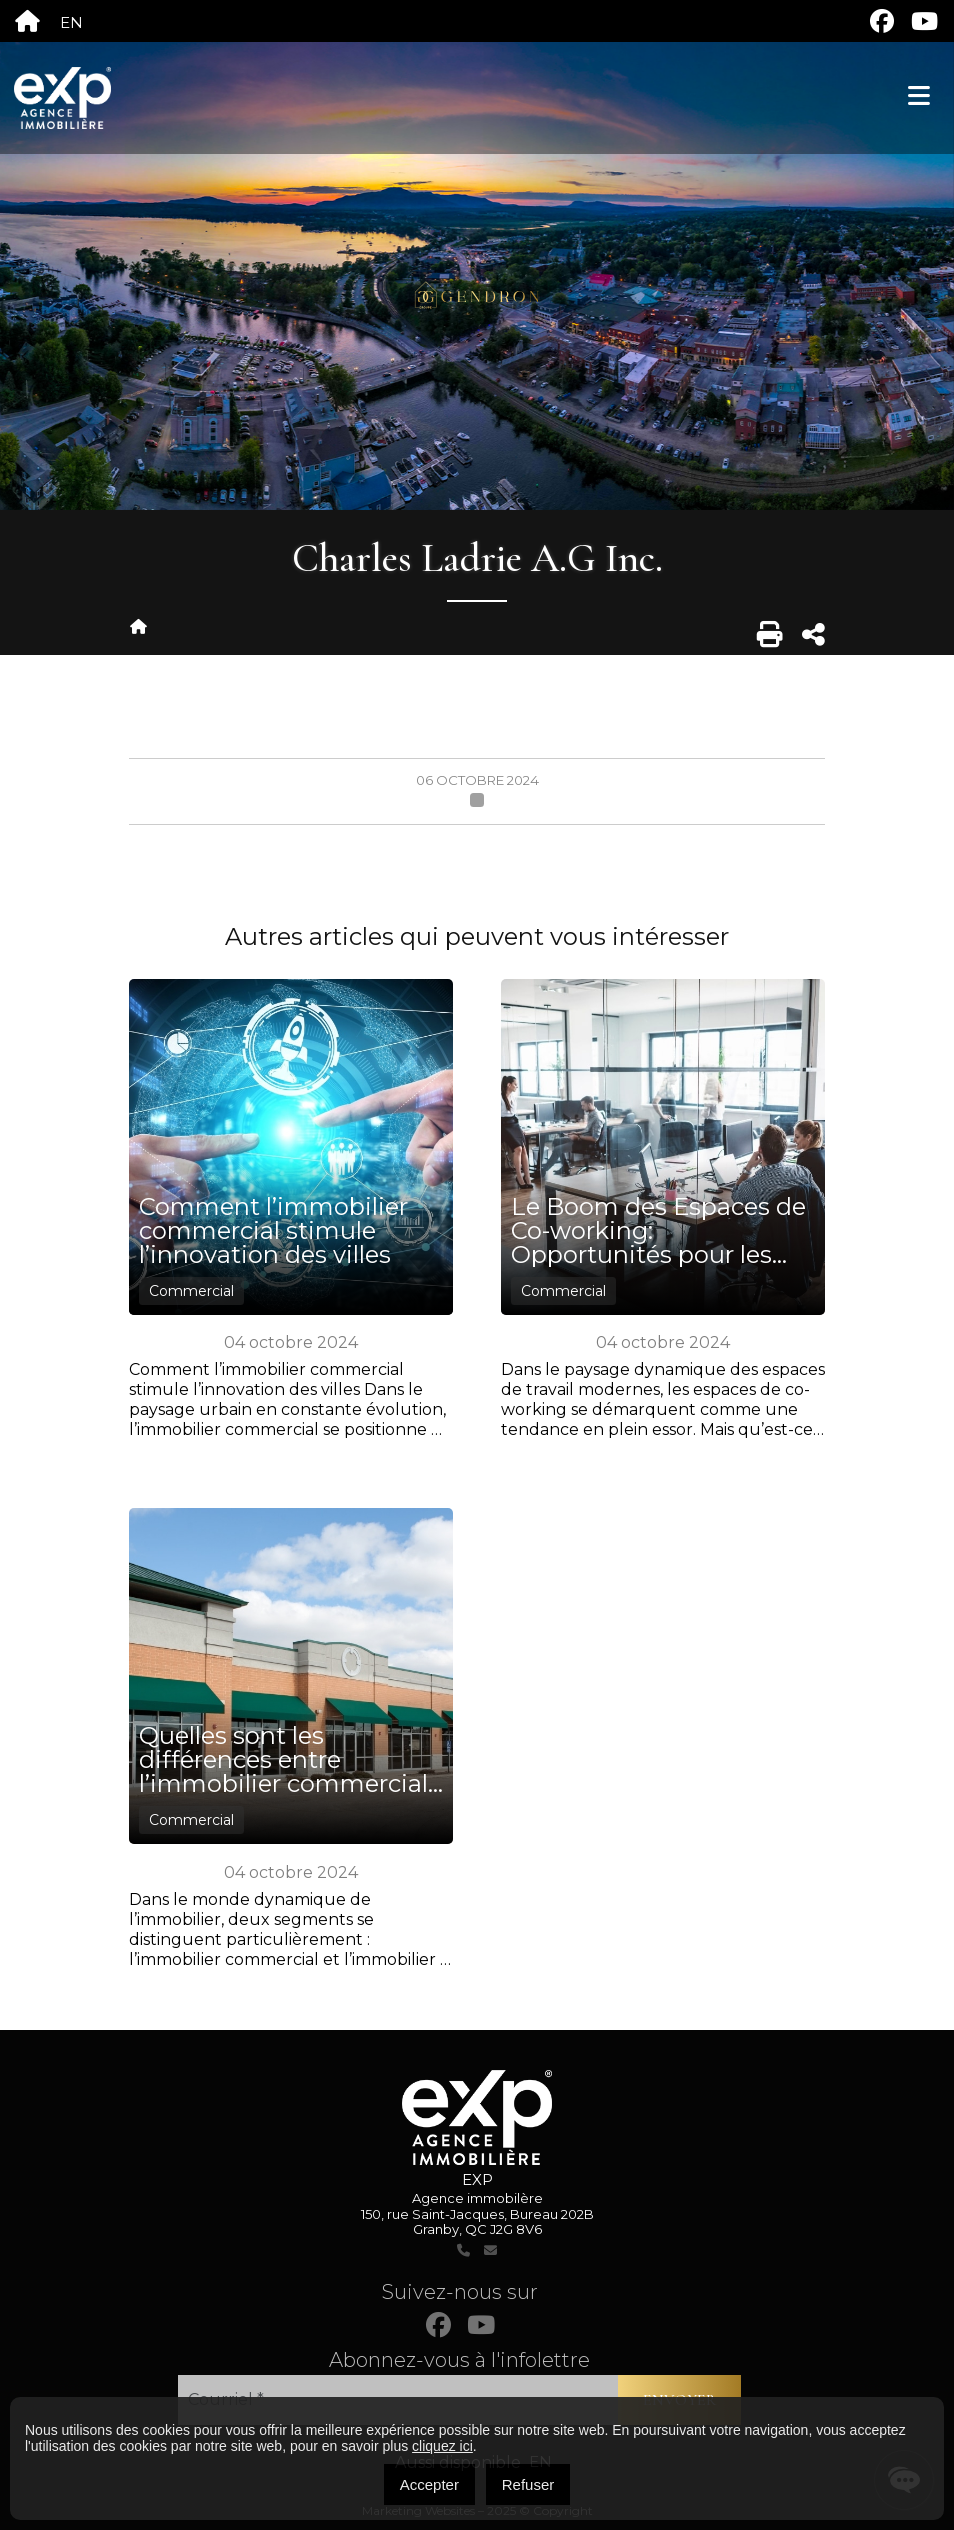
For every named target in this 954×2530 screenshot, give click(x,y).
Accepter (429, 2484)
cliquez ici (442, 2446)
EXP (477, 2179)
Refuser (528, 2484)
